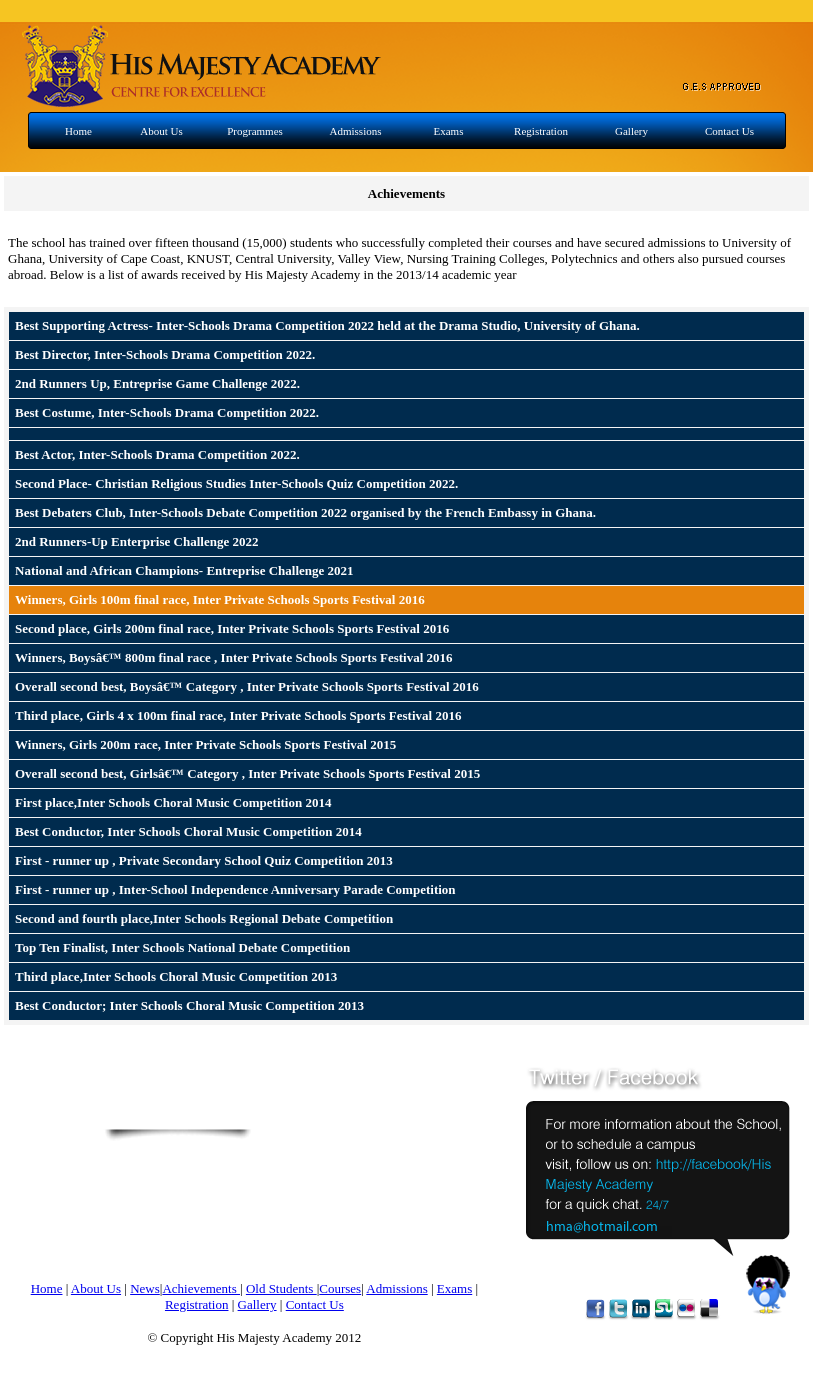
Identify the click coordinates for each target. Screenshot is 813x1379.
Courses (340, 1288)
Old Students (281, 1288)
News (145, 1288)
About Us (161, 131)
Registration (541, 131)
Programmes (255, 131)
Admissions (356, 131)
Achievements (201, 1288)
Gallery (631, 131)
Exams (449, 131)
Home (78, 131)
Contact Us (729, 131)
